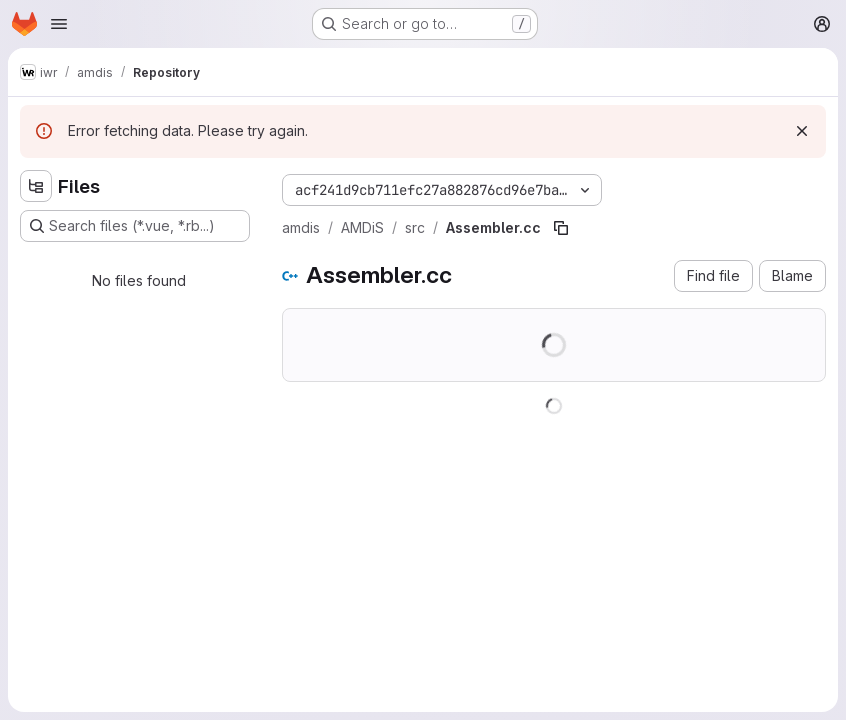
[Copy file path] (561, 228)
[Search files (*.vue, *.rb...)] (135, 226)
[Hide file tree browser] (36, 186)
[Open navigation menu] (59, 24)
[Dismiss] (802, 131)
